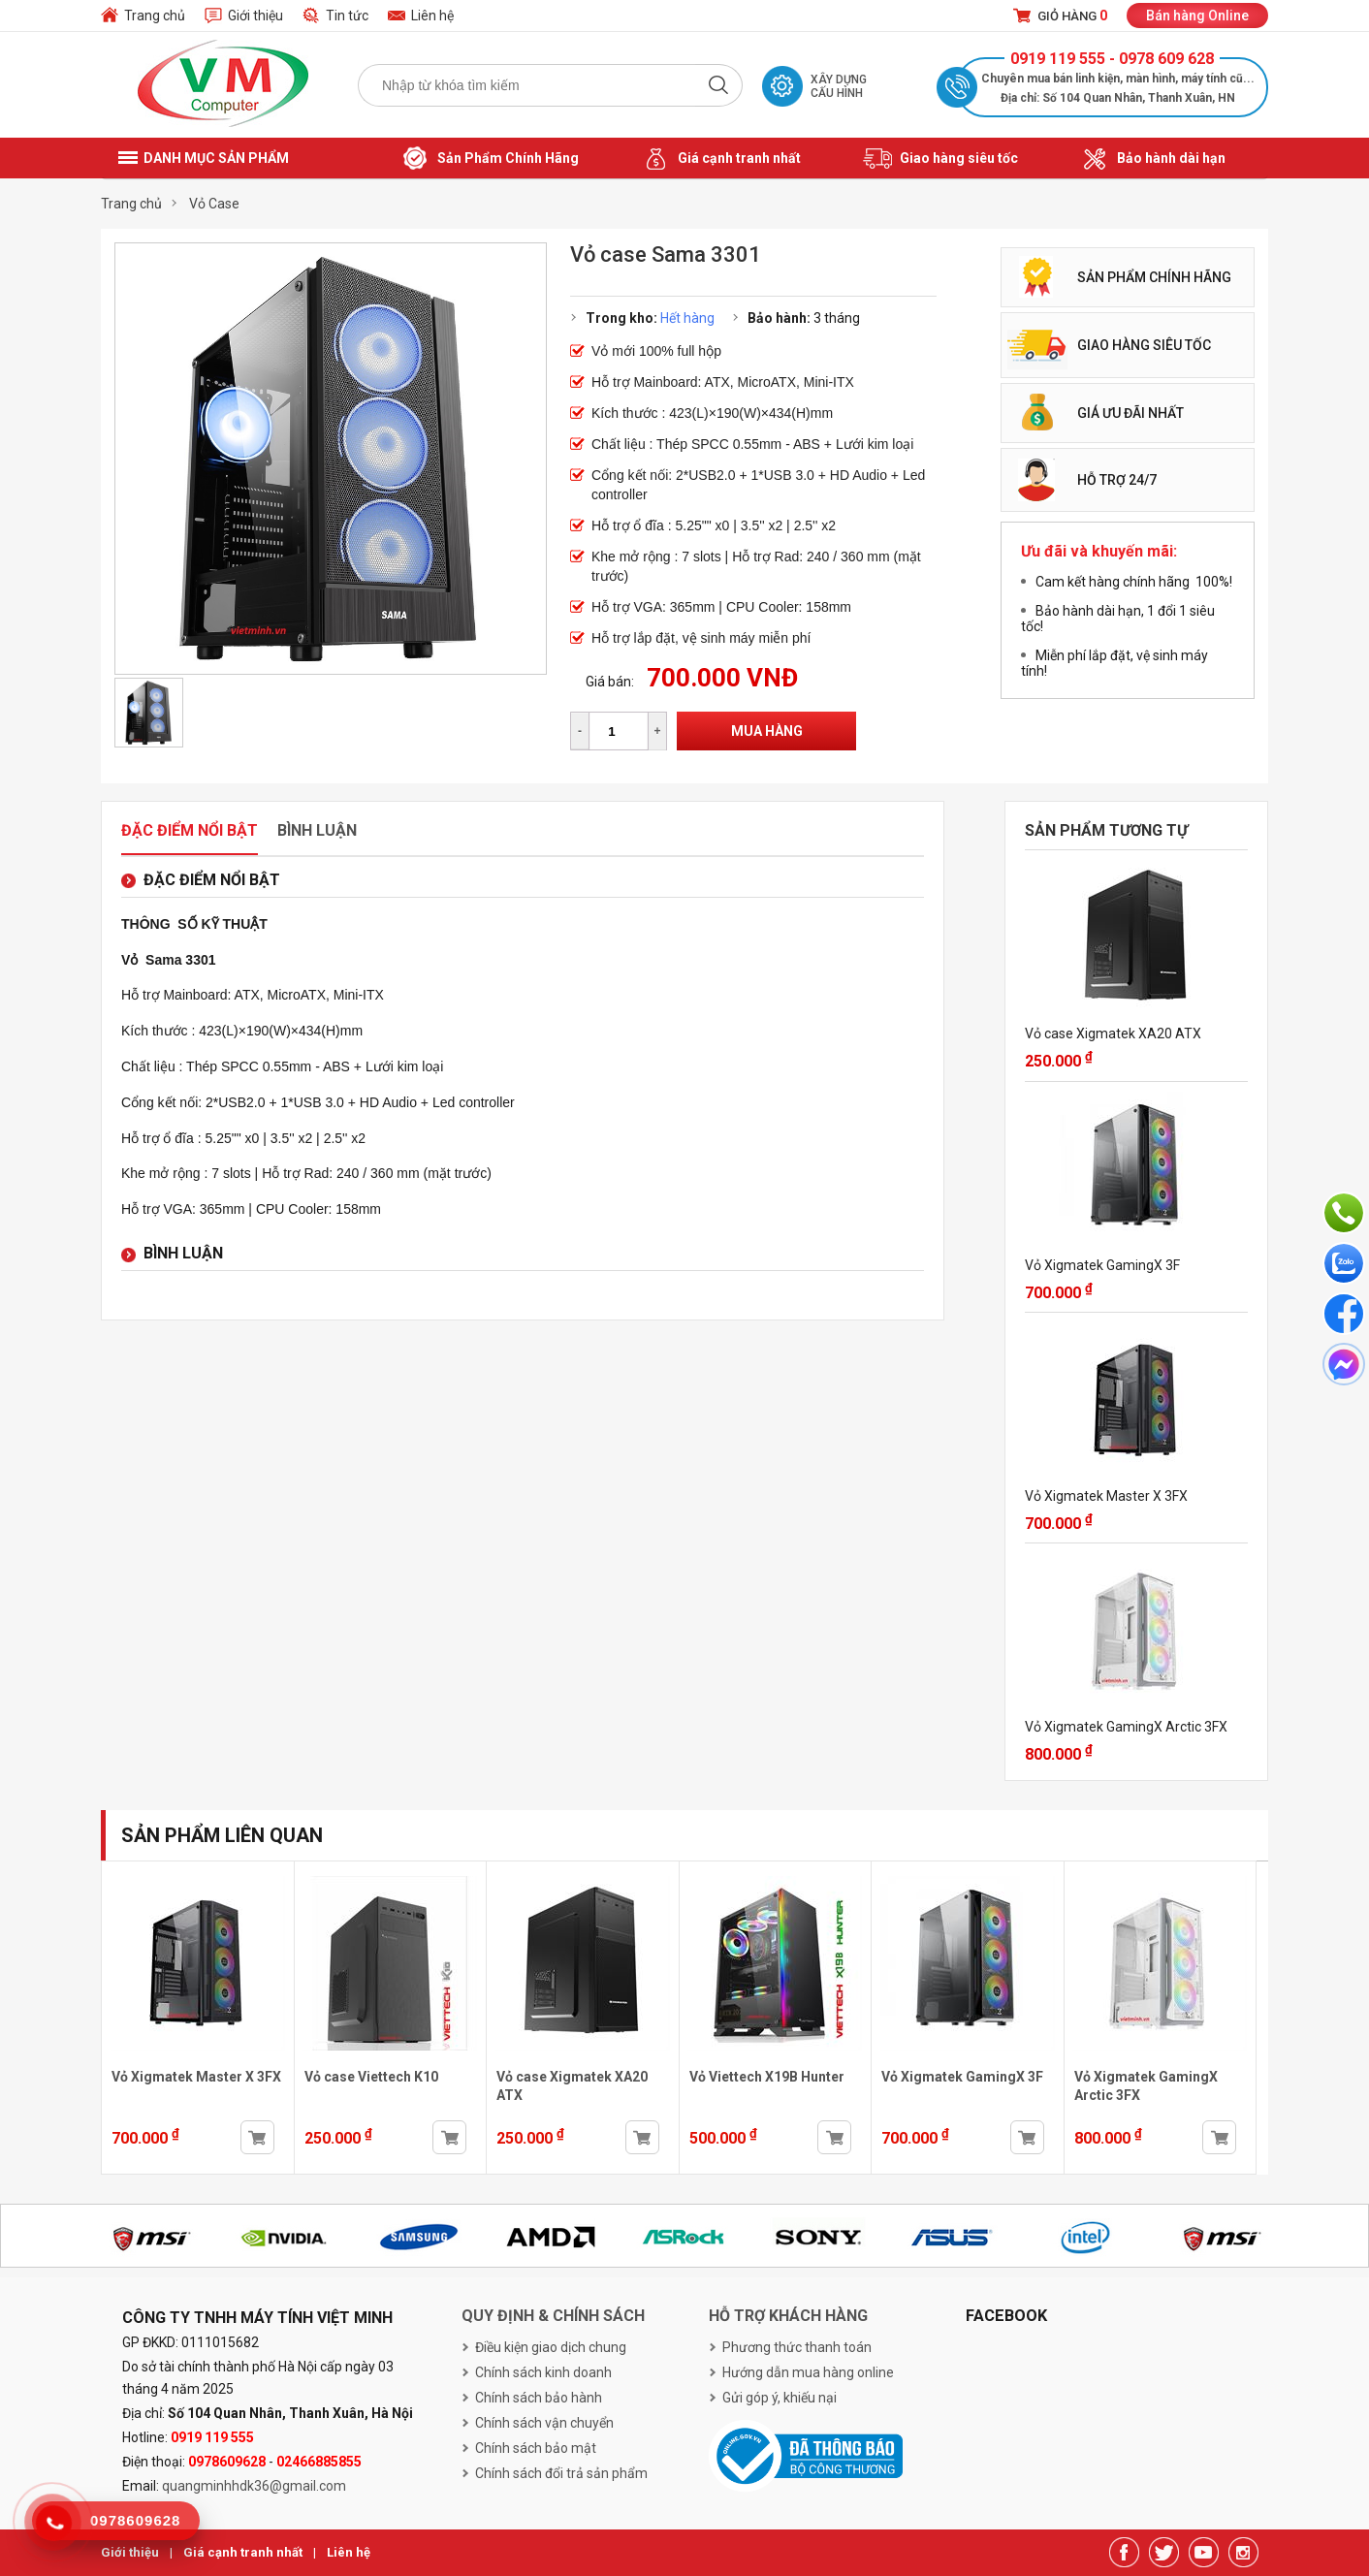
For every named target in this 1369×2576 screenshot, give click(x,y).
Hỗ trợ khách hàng (788, 2315)
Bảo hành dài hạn (1153, 159)
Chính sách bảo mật (535, 2448)
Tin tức (347, 15)
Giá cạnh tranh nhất (721, 159)
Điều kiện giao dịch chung (550, 2347)
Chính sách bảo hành (538, 2397)
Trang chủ (154, 15)
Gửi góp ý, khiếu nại (779, 2397)
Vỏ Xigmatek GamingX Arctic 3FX (1126, 1726)
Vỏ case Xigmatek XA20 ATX (1113, 1033)
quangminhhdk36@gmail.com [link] (254, 2486)
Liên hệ (432, 15)
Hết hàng (687, 318)
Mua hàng (767, 731)
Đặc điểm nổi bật (189, 830)
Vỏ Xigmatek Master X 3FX (1106, 1496)
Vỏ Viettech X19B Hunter (766, 2076)
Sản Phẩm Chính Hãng (489, 159)
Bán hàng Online (1197, 15)
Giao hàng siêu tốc (940, 159)
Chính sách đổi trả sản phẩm (561, 2473)
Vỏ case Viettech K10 (371, 2076)
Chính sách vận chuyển (544, 2423)
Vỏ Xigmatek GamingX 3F (1102, 1265)
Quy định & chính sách (553, 2315)
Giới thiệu (255, 15)
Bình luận (317, 830)
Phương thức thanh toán (797, 2347)
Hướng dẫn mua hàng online (808, 2372)
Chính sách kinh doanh (543, 2372)
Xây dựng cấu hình (839, 86)
